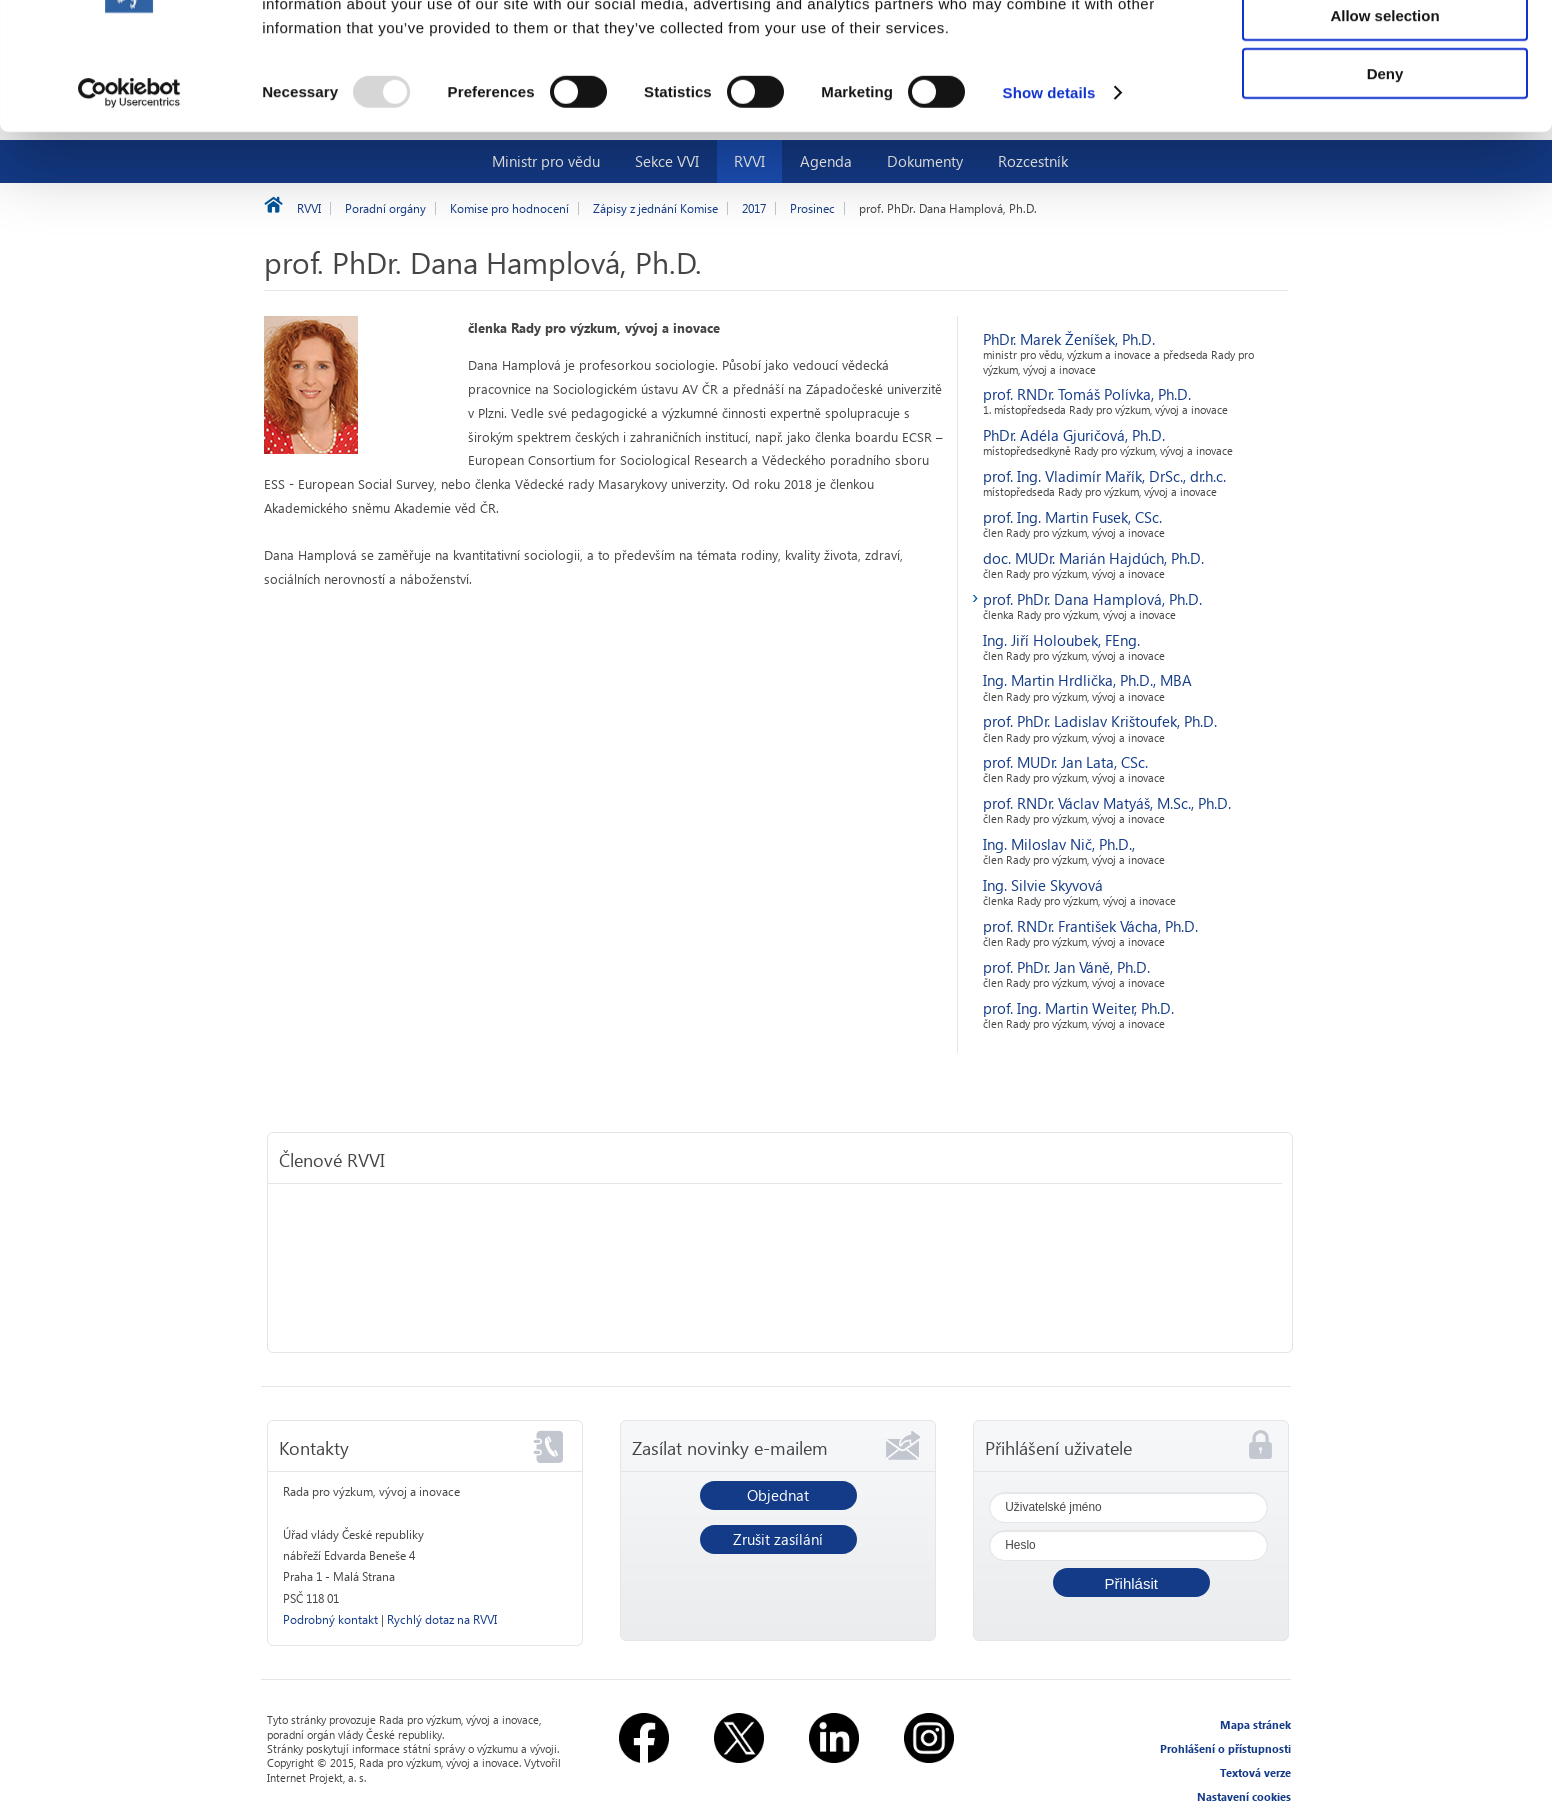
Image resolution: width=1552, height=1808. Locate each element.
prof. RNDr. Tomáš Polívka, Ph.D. (1087, 394)
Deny (1385, 166)
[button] (1131, 1582)
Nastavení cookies (1244, 1796)
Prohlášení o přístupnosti (1225, 1748)
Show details (1049, 185)
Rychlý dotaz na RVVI (442, 1619)
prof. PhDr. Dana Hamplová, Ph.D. (1092, 599)
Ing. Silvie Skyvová (1043, 885)
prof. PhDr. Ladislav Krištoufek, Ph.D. (1100, 721)
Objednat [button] (778, 1495)
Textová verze (1255, 1772)
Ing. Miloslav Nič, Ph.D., (1059, 844)
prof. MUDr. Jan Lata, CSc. (1065, 762)
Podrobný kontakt (330, 1619)
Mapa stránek (1255, 1724)
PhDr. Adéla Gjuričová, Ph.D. (1074, 435)
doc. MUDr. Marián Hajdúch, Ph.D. (1093, 558)
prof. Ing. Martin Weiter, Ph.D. (1078, 1008)
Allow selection (1384, 108)
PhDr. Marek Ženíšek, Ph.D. (1069, 339)
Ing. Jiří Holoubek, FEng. (1061, 640)
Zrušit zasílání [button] (778, 1539)
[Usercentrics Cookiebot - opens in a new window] (129, 186)
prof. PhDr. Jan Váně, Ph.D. (1066, 967)
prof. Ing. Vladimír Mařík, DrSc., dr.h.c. (1104, 476)
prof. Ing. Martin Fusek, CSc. (1072, 517)
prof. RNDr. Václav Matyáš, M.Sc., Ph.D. (1107, 803)
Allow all (1385, 49)
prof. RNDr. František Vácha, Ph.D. (1090, 926)
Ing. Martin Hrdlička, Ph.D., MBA (1087, 680)
